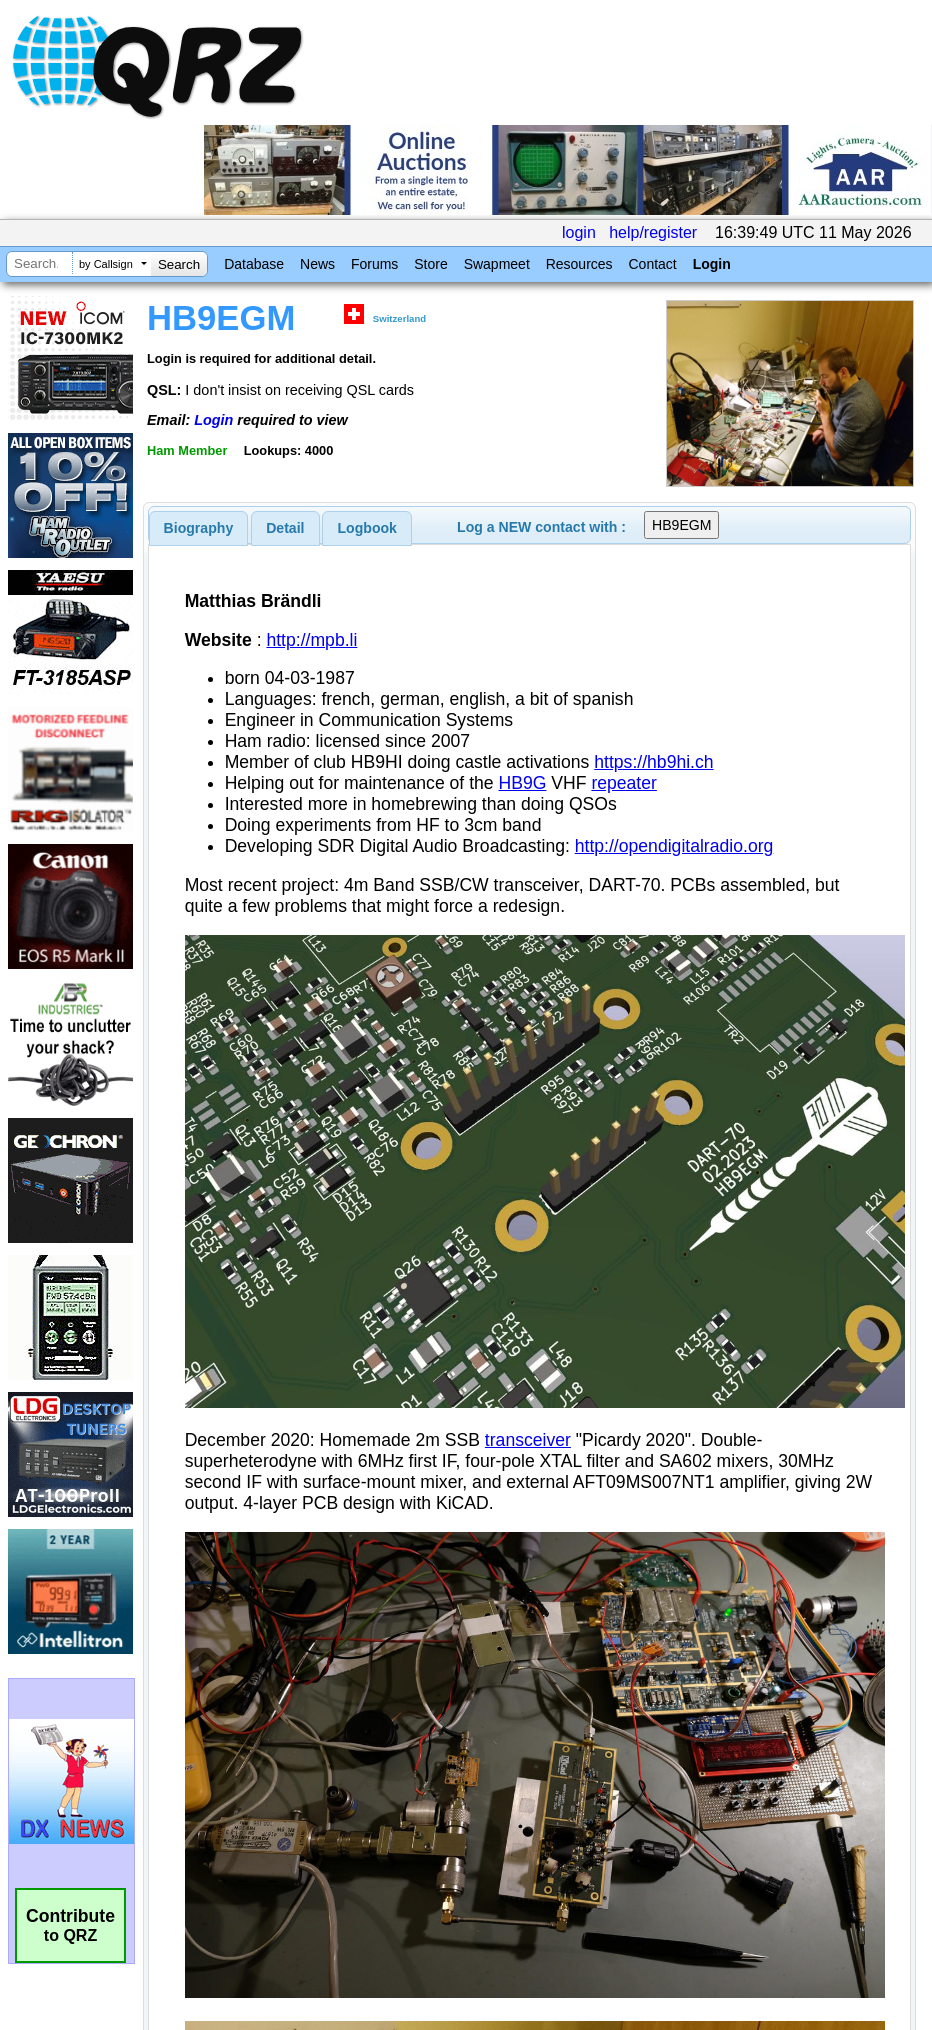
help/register (653, 232)
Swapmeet (497, 264)
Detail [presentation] (285, 528)
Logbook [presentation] (367, 528)
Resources (579, 264)
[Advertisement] (371, 1591)
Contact (652, 264)
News (317, 264)
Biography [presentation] (199, 528)
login (579, 232)
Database (254, 264)
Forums (374, 264)
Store (430, 264)
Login (712, 264)
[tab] (199, 528)
